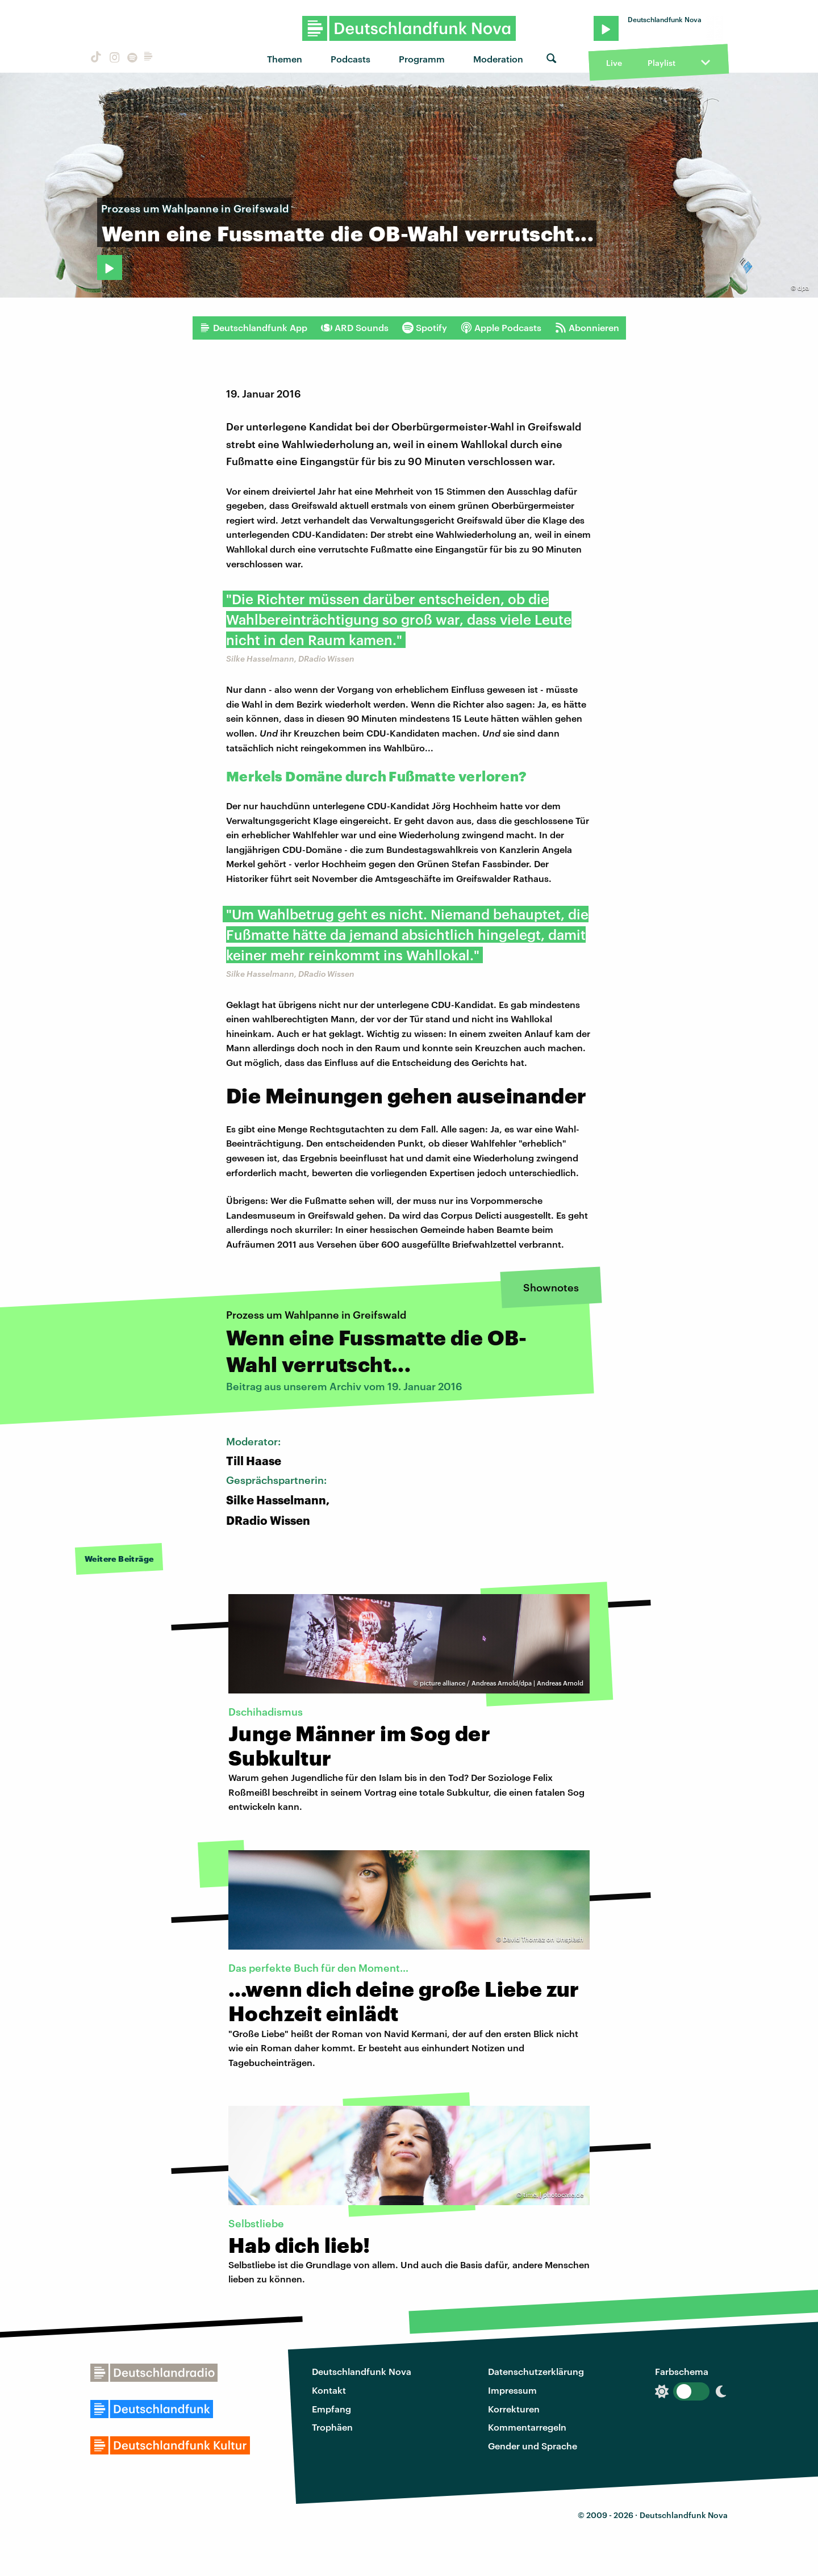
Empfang (331, 2408)
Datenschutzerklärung (536, 2371)
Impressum (512, 2390)
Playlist (661, 63)
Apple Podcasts (501, 327)
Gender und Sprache (532, 2445)
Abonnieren (587, 327)
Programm (422, 58)
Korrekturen (514, 2408)
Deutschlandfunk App (253, 327)
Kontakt (329, 2390)
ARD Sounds (355, 327)
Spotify (424, 327)
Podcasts (350, 58)
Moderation (498, 58)
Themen (284, 58)
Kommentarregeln (527, 2427)
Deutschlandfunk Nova (361, 2371)
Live (614, 63)
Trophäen (332, 2427)
